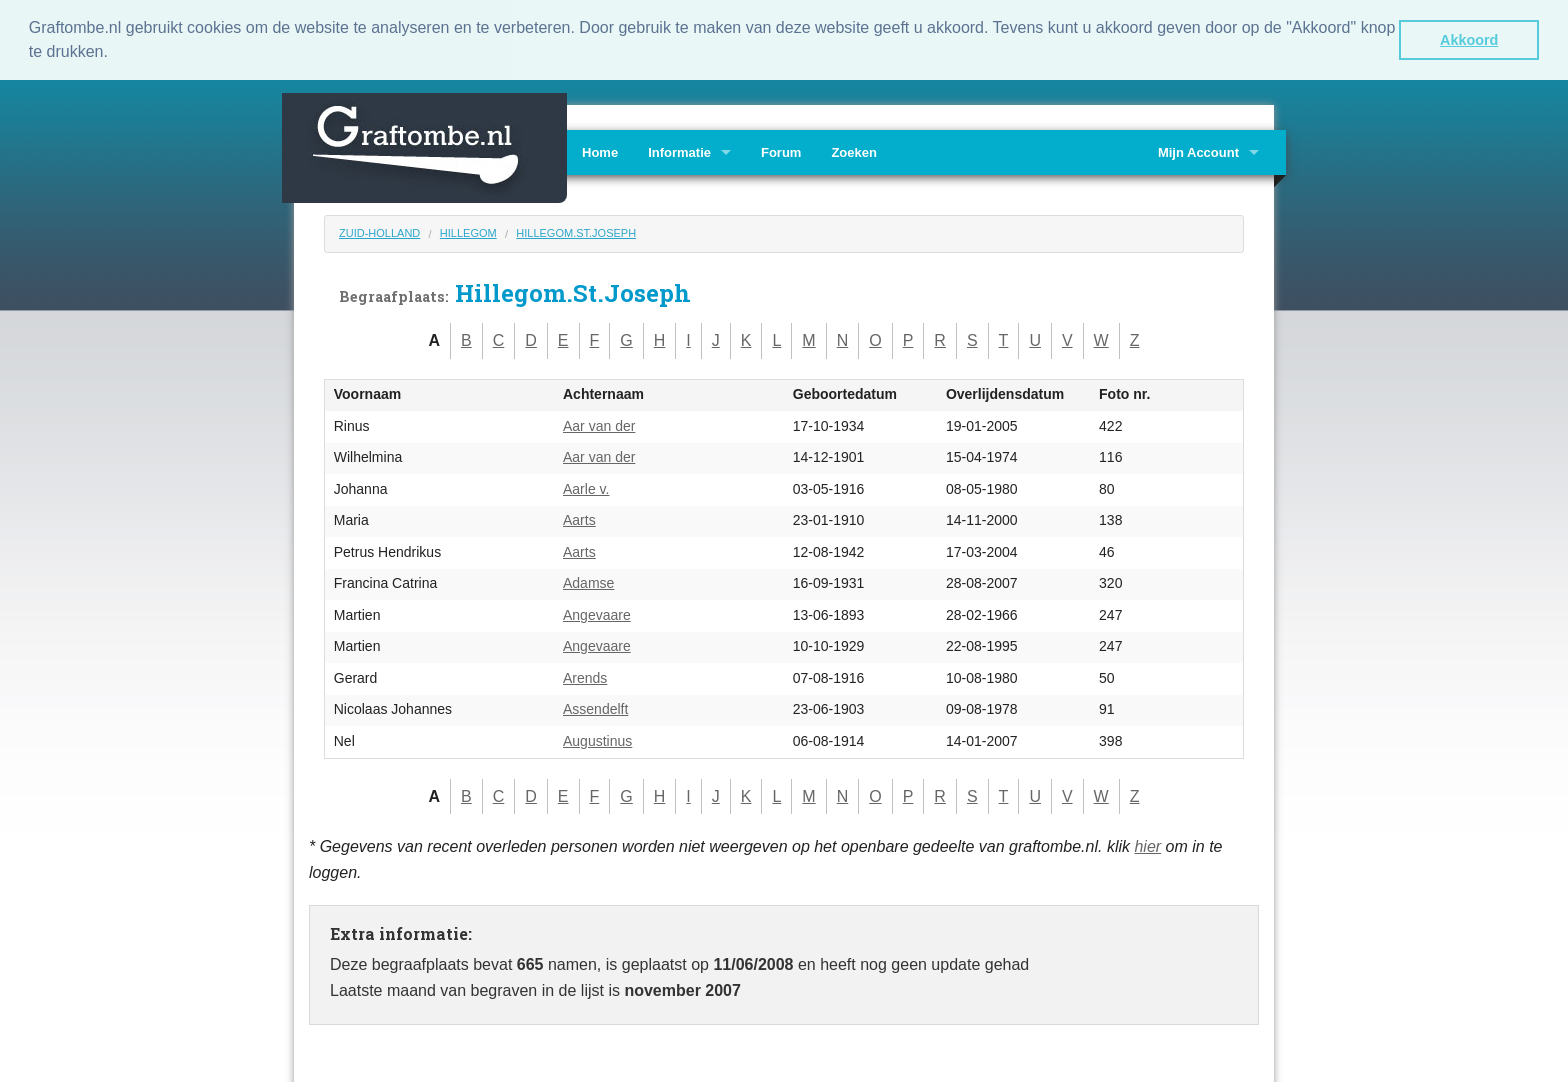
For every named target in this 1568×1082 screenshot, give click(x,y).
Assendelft (595, 708)
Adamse (588, 582)
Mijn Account (1198, 151)
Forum (781, 151)
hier (1147, 845)
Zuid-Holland (379, 232)
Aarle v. (586, 488)
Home (600, 151)
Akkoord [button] (1469, 40)
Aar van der (599, 425)
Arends (585, 677)
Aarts (579, 519)
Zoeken (854, 151)
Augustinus (597, 740)
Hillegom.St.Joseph (576, 232)
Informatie (679, 151)
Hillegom (468, 232)
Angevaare (597, 614)
